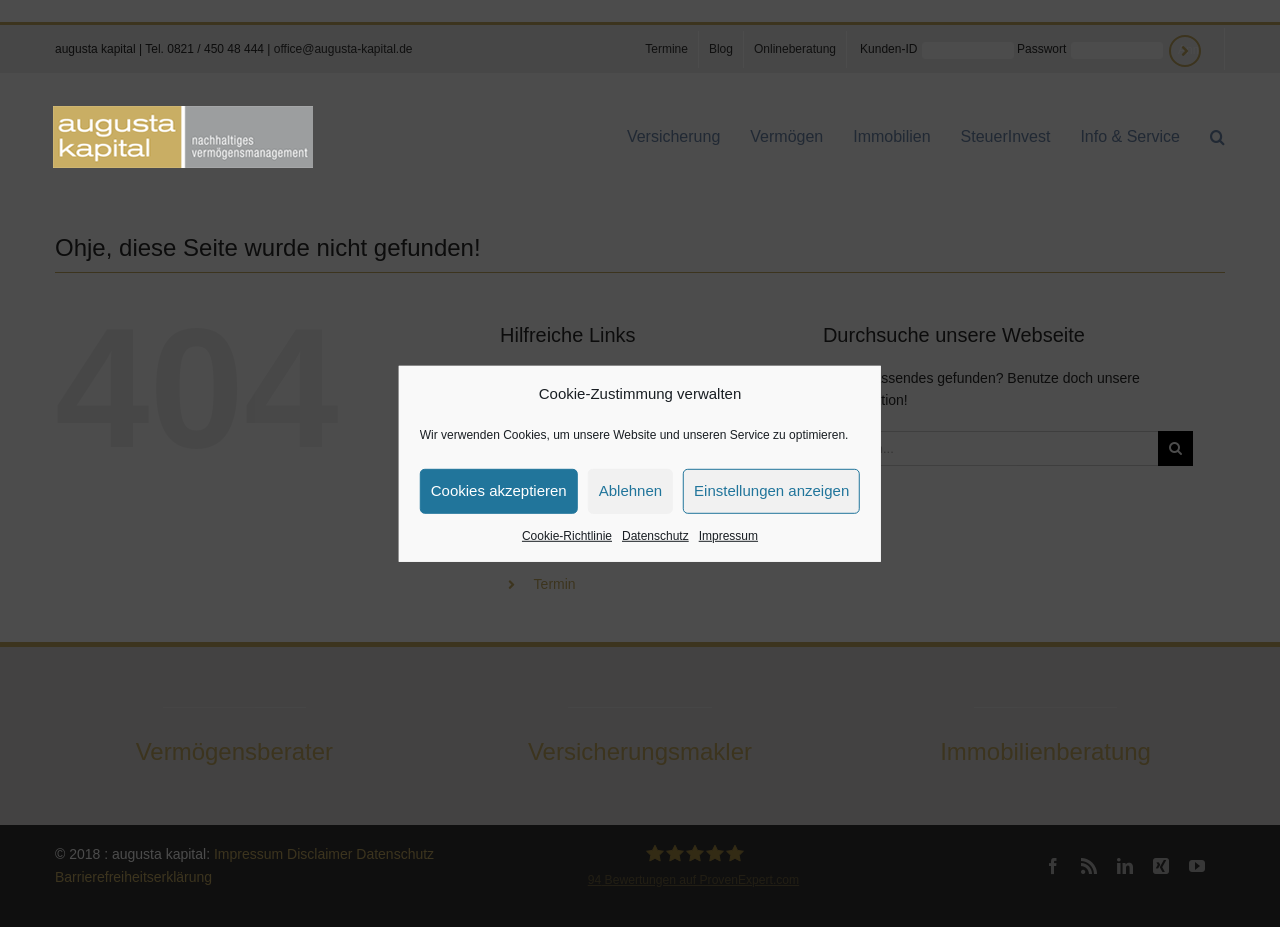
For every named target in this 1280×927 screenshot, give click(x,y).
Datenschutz (655, 535)
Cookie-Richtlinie (567, 535)
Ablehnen (630, 490)
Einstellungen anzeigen (771, 490)
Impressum (728, 535)
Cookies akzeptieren (499, 490)
